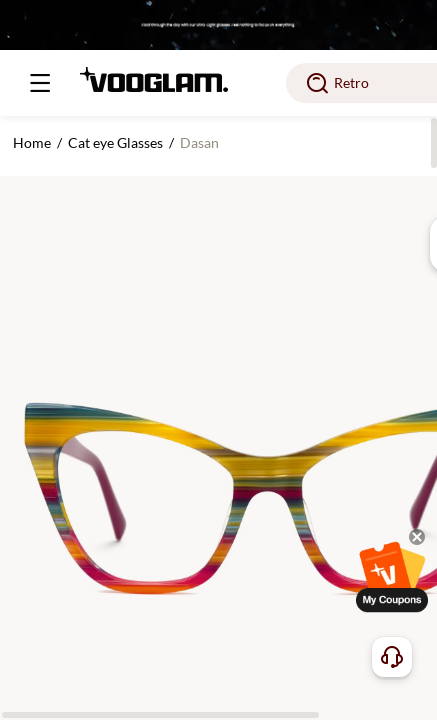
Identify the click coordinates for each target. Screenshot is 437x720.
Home (32, 142)
